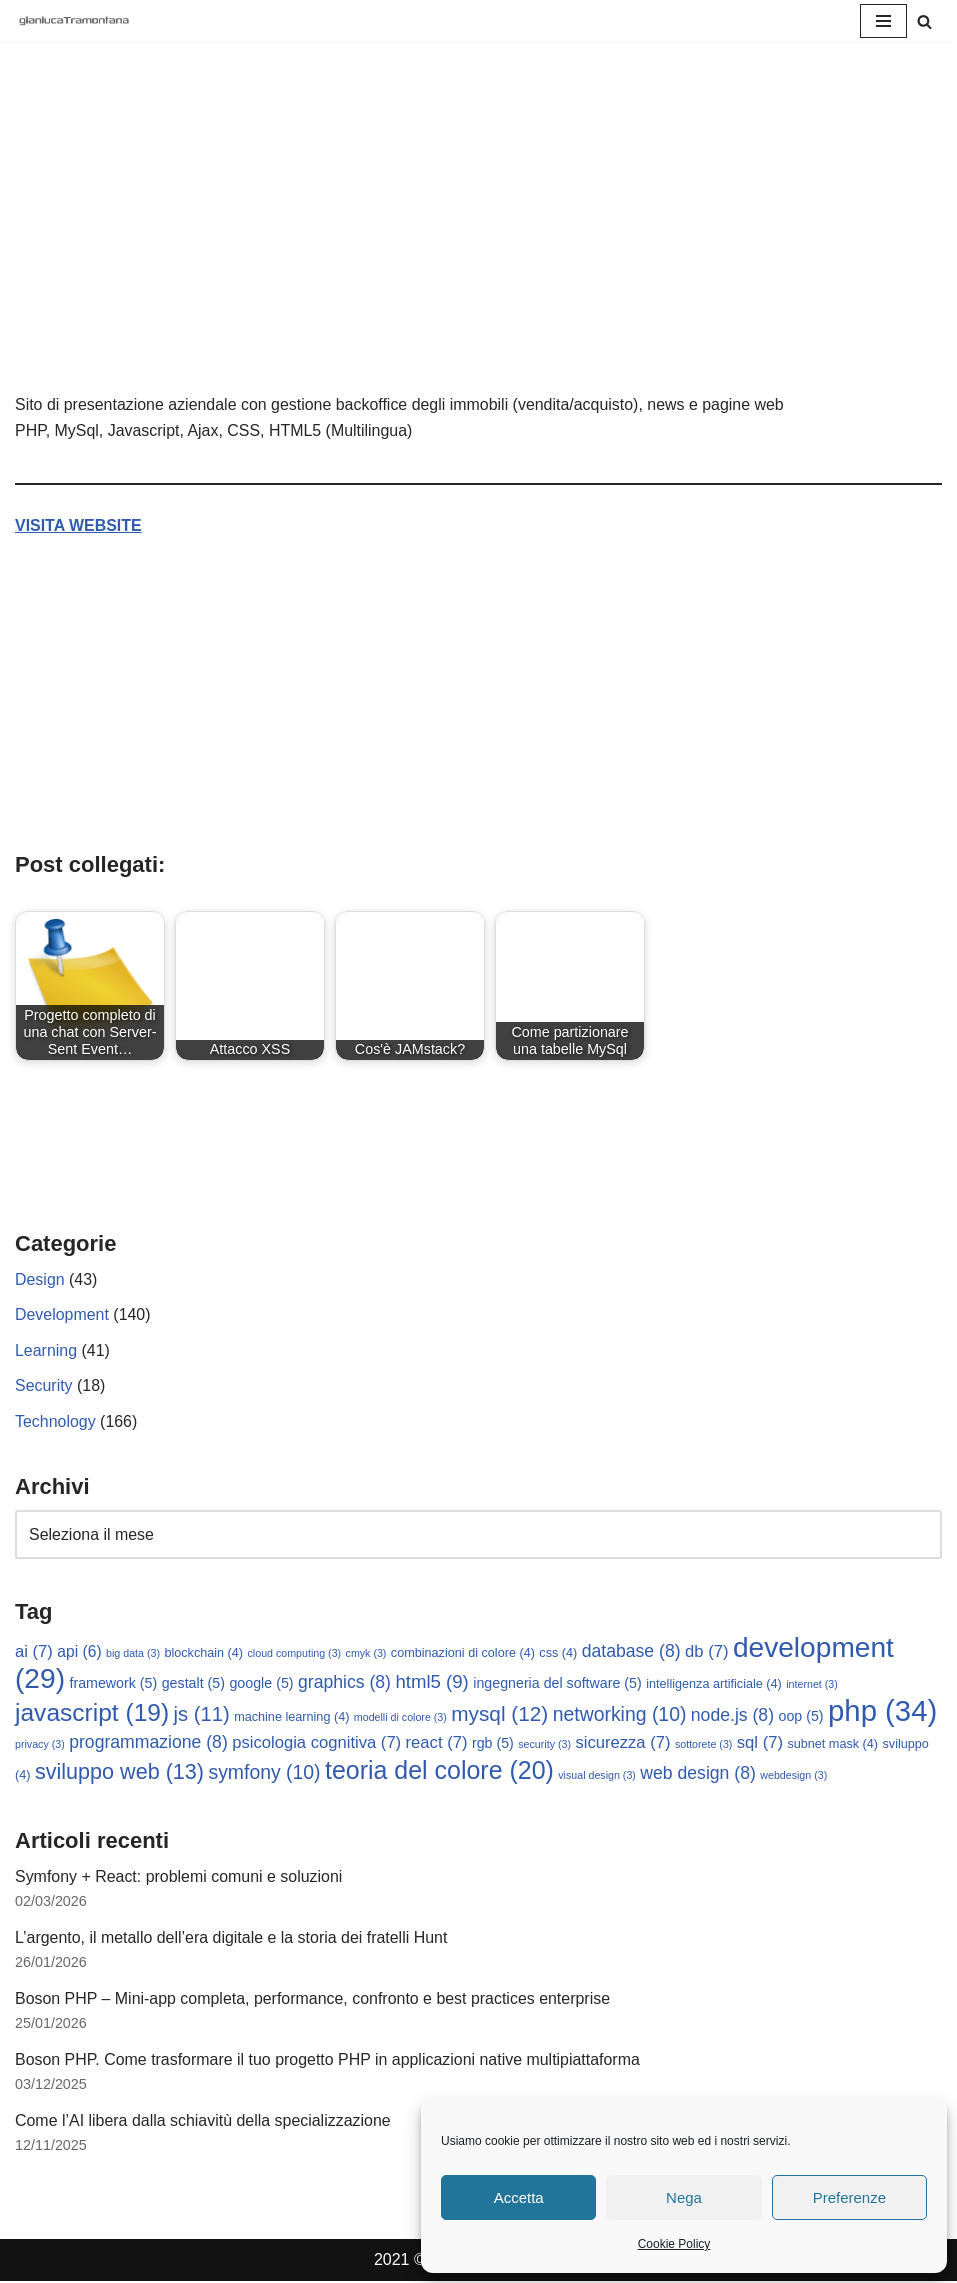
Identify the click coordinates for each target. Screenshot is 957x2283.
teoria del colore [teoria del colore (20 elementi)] (439, 1771)
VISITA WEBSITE (78, 525)
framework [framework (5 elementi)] (113, 1684)
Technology (55, 1421)
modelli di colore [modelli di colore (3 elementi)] (400, 1718)
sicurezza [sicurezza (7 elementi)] (623, 1744)
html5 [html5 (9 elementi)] (432, 1682)
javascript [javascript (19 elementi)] (92, 1713)
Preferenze (849, 2197)
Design (40, 1279)
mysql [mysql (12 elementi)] (499, 1714)
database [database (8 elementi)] (631, 1652)
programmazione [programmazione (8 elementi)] (148, 1744)
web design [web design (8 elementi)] (698, 1774)
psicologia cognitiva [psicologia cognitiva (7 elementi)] (316, 1744)
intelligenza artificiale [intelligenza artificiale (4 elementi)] (714, 1685)
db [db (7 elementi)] (706, 1652)
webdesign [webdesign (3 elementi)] (793, 1776)
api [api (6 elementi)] (79, 1652)
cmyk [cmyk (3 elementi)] (366, 1654)
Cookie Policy (674, 2244)
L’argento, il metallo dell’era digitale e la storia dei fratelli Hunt (232, 1938)
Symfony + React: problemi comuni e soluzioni (179, 1877)
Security (44, 1386)
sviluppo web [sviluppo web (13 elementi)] (119, 1772)
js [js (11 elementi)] (202, 1715)
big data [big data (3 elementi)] (133, 1654)
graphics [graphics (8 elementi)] (344, 1683)
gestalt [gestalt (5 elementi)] (193, 1684)
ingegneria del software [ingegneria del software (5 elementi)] (557, 1684)
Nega (684, 2197)
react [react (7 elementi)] (437, 1744)
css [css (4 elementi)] (558, 1654)
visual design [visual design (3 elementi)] (597, 1776)
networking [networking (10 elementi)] (620, 1715)
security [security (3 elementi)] (544, 1746)
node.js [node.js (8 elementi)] (732, 1716)
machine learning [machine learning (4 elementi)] (291, 1718)
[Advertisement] (478, 242)
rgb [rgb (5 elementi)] (493, 1745)
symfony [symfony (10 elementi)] (264, 1773)
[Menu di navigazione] (883, 21)
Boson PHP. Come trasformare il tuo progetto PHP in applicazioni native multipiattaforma (328, 2061)
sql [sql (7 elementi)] (760, 1744)
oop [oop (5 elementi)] (801, 1717)
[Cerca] (924, 21)
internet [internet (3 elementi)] (812, 1685)
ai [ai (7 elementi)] (34, 1652)
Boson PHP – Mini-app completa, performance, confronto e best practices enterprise (313, 2000)
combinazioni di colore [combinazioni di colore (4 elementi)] (463, 1654)
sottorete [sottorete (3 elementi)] (703, 1746)
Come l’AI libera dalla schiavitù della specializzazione (203, 2122)
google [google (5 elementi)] (262, 1684)
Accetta (519, 2197)
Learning (46, 1350)
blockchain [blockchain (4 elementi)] (203, 1654)
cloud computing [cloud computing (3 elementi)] (295, 1654)
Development (62, 1315)
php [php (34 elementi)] (882, 1711)
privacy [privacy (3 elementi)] (40, 1746)
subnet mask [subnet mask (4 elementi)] (833, 1746)
